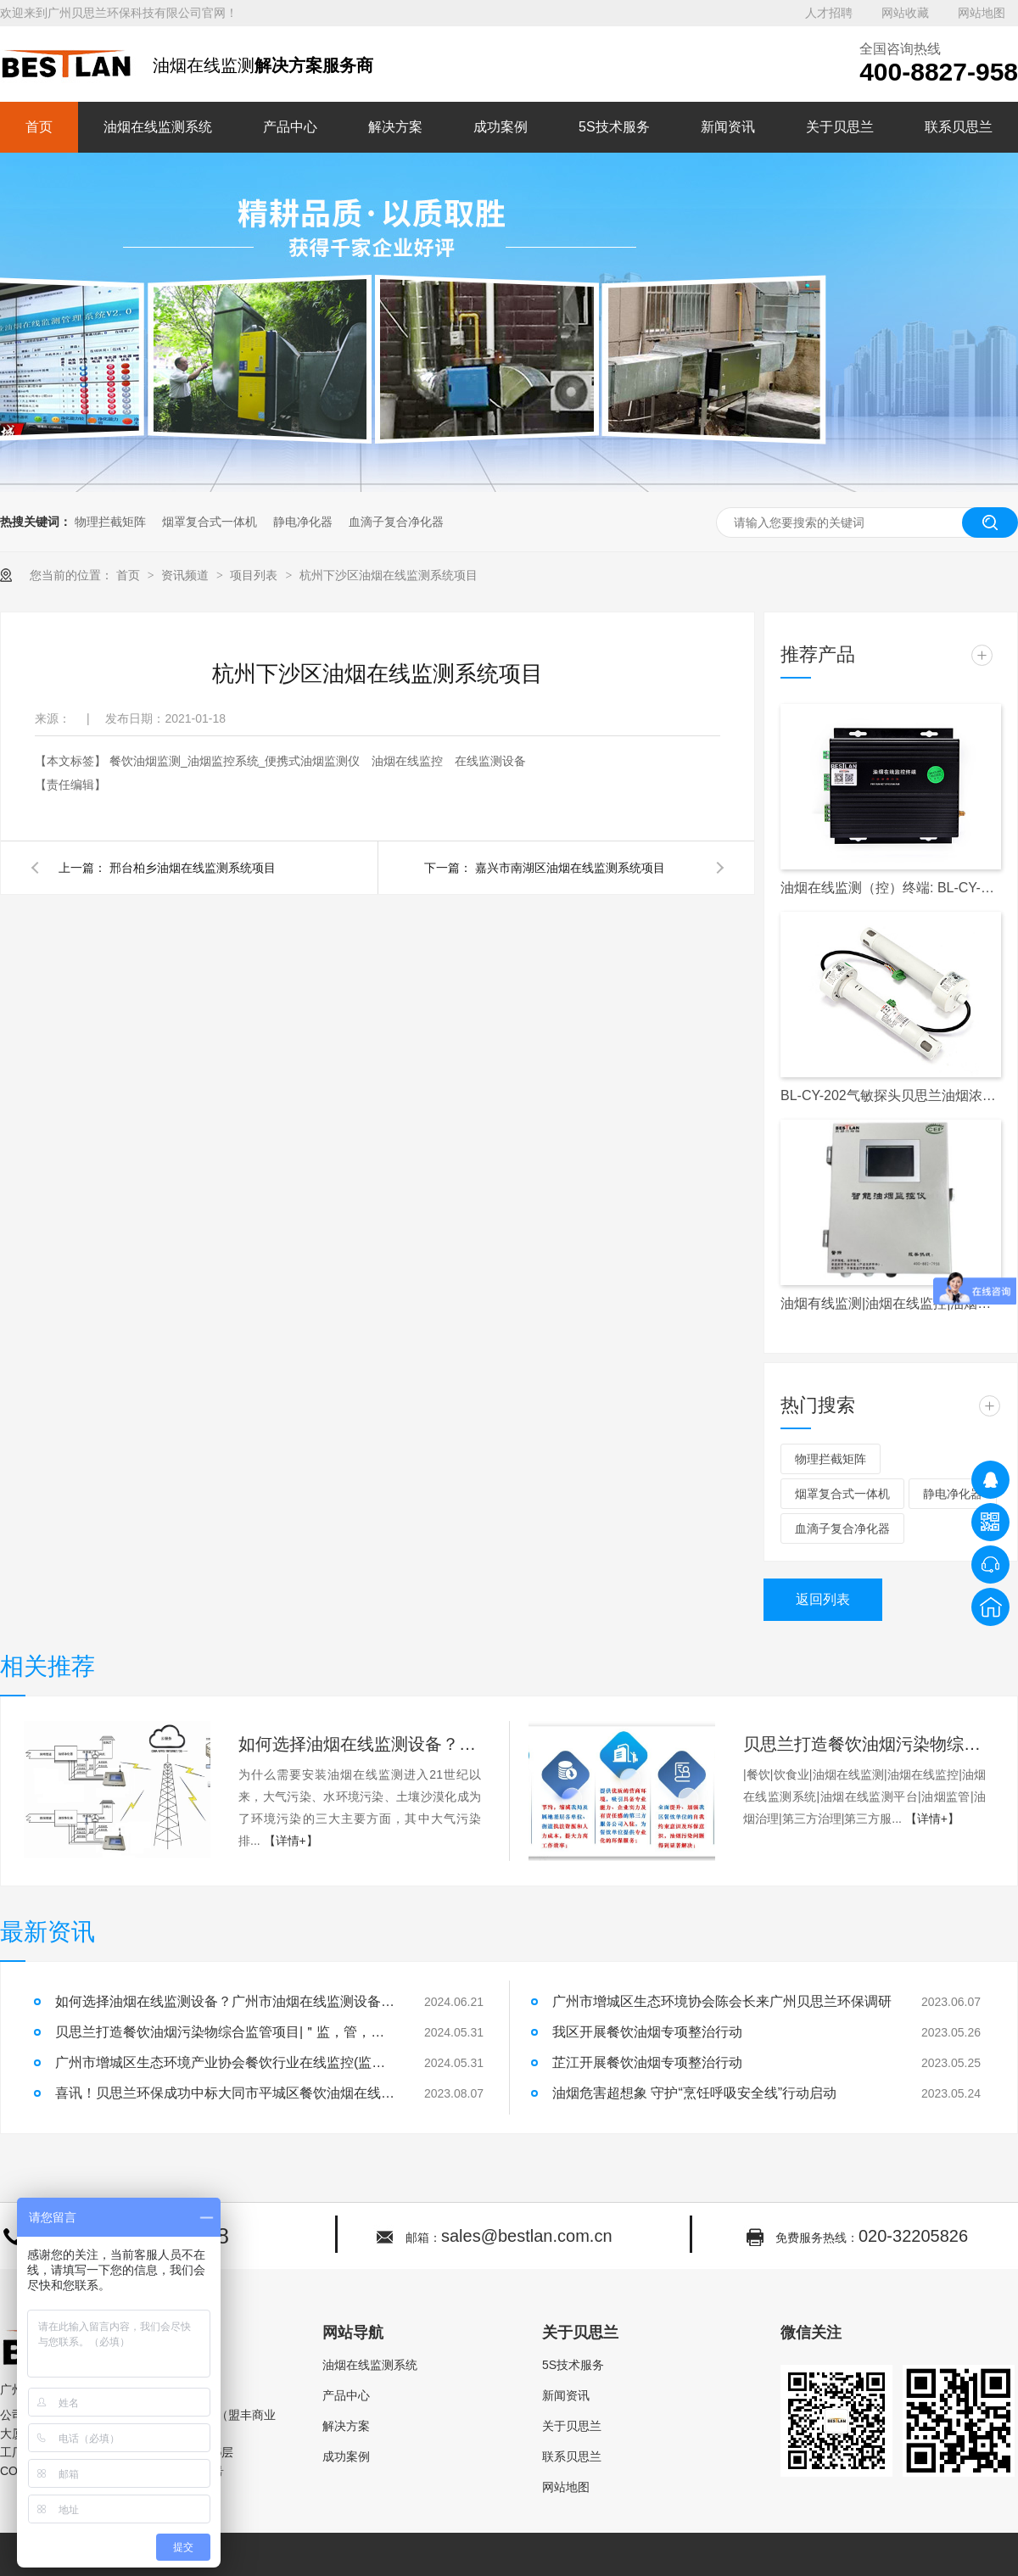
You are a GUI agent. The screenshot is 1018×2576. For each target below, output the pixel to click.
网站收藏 (905, 13)
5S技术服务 (614, 127)
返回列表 (823, 1599)
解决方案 (395, 127)
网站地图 (981, 13)
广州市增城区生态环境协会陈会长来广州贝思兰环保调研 (722, 2001)
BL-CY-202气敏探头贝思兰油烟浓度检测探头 (890, 1095)
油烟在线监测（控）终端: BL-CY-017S (890, 887)
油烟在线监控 (409, 761)
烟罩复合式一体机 (209, 521)
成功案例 (500, 127)
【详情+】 (291, 1840)
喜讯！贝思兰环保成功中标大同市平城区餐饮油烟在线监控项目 (224, 2093)
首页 (39, 127)
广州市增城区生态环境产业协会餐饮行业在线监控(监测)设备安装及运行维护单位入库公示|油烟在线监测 (224, 2062)
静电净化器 (303, 521)
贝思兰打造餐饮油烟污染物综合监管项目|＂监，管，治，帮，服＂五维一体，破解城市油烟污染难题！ (864, 1744)
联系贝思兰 (959, 127)
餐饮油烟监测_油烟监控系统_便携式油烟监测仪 (236, 761)
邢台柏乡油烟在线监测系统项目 (192, 867)
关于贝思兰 (840, 127)
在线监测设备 (490, 761)
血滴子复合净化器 (396, 521)
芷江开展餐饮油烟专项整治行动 (647, 2062)
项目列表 (255, 575)
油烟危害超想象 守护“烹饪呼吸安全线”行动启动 (694, 2093)
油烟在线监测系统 (157, 127)
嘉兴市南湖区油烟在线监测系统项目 (570, 867)
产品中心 (290, 127)
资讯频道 (186, 575)
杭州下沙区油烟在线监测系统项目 (388, 575)
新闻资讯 (728, 127)
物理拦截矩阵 (110, 521)
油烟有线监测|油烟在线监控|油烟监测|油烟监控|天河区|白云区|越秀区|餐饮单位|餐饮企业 (890, 1303)
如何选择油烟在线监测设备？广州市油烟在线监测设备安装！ (359, 1744)
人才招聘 (829, 13)
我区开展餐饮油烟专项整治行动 (647, 2032)
